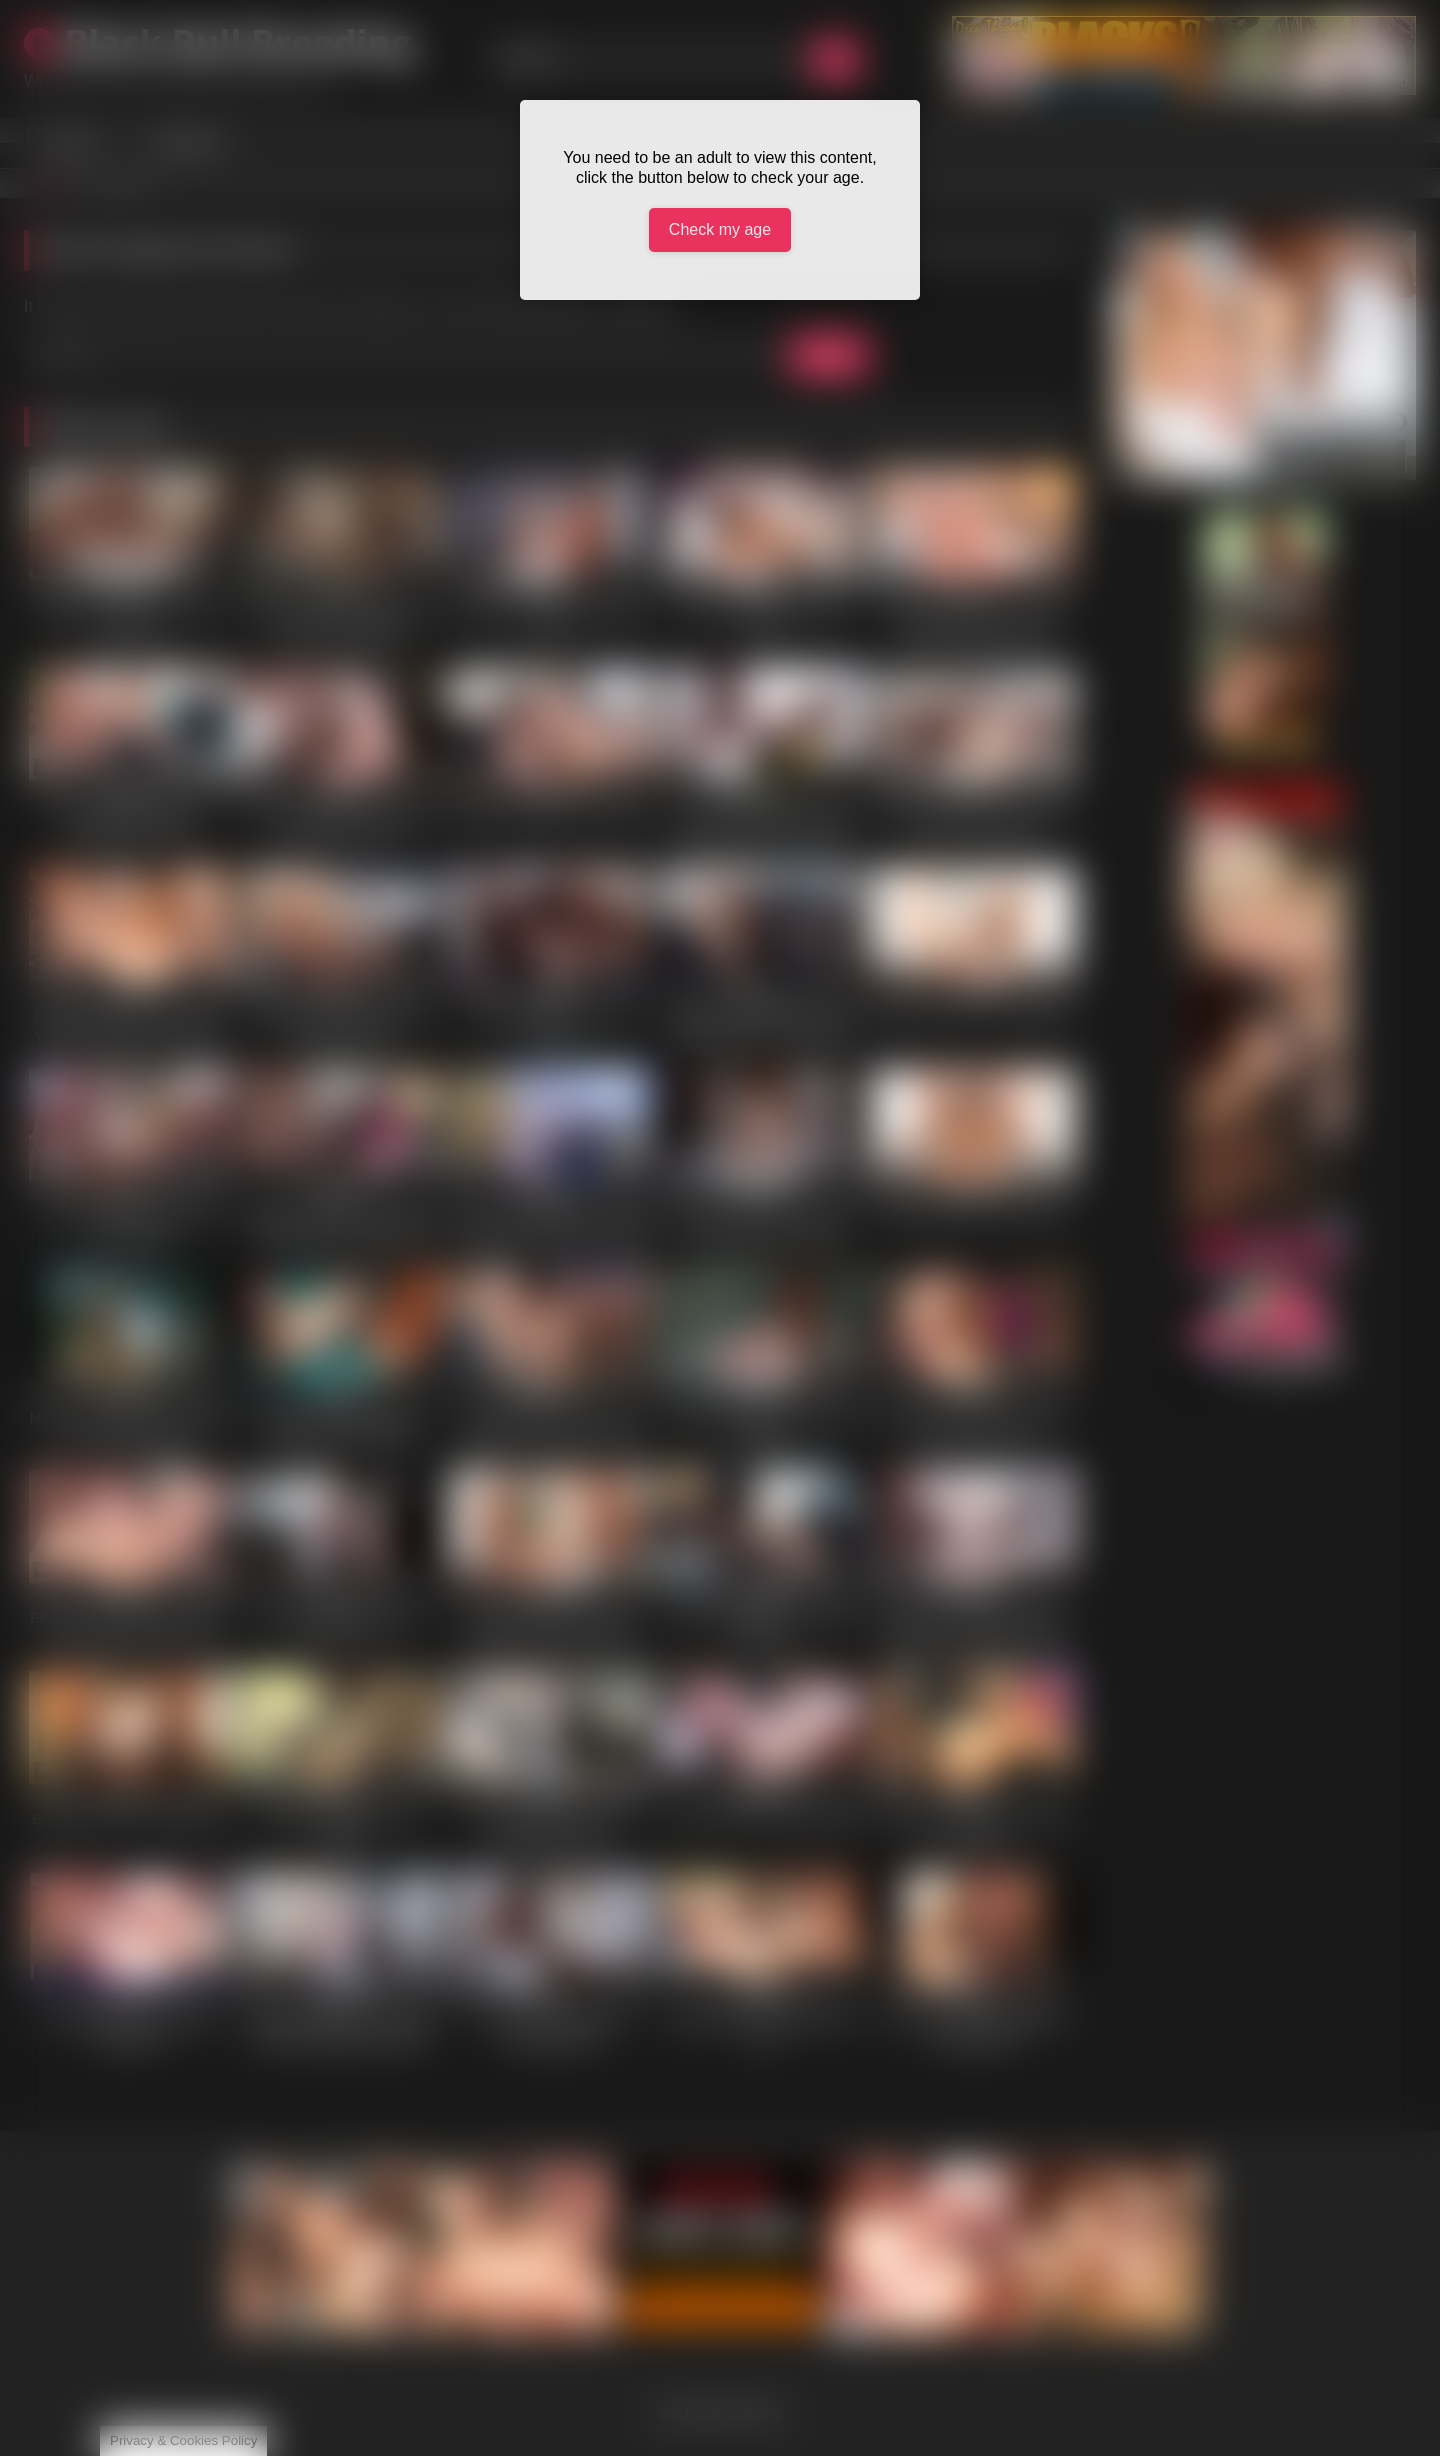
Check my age (720, 229)
